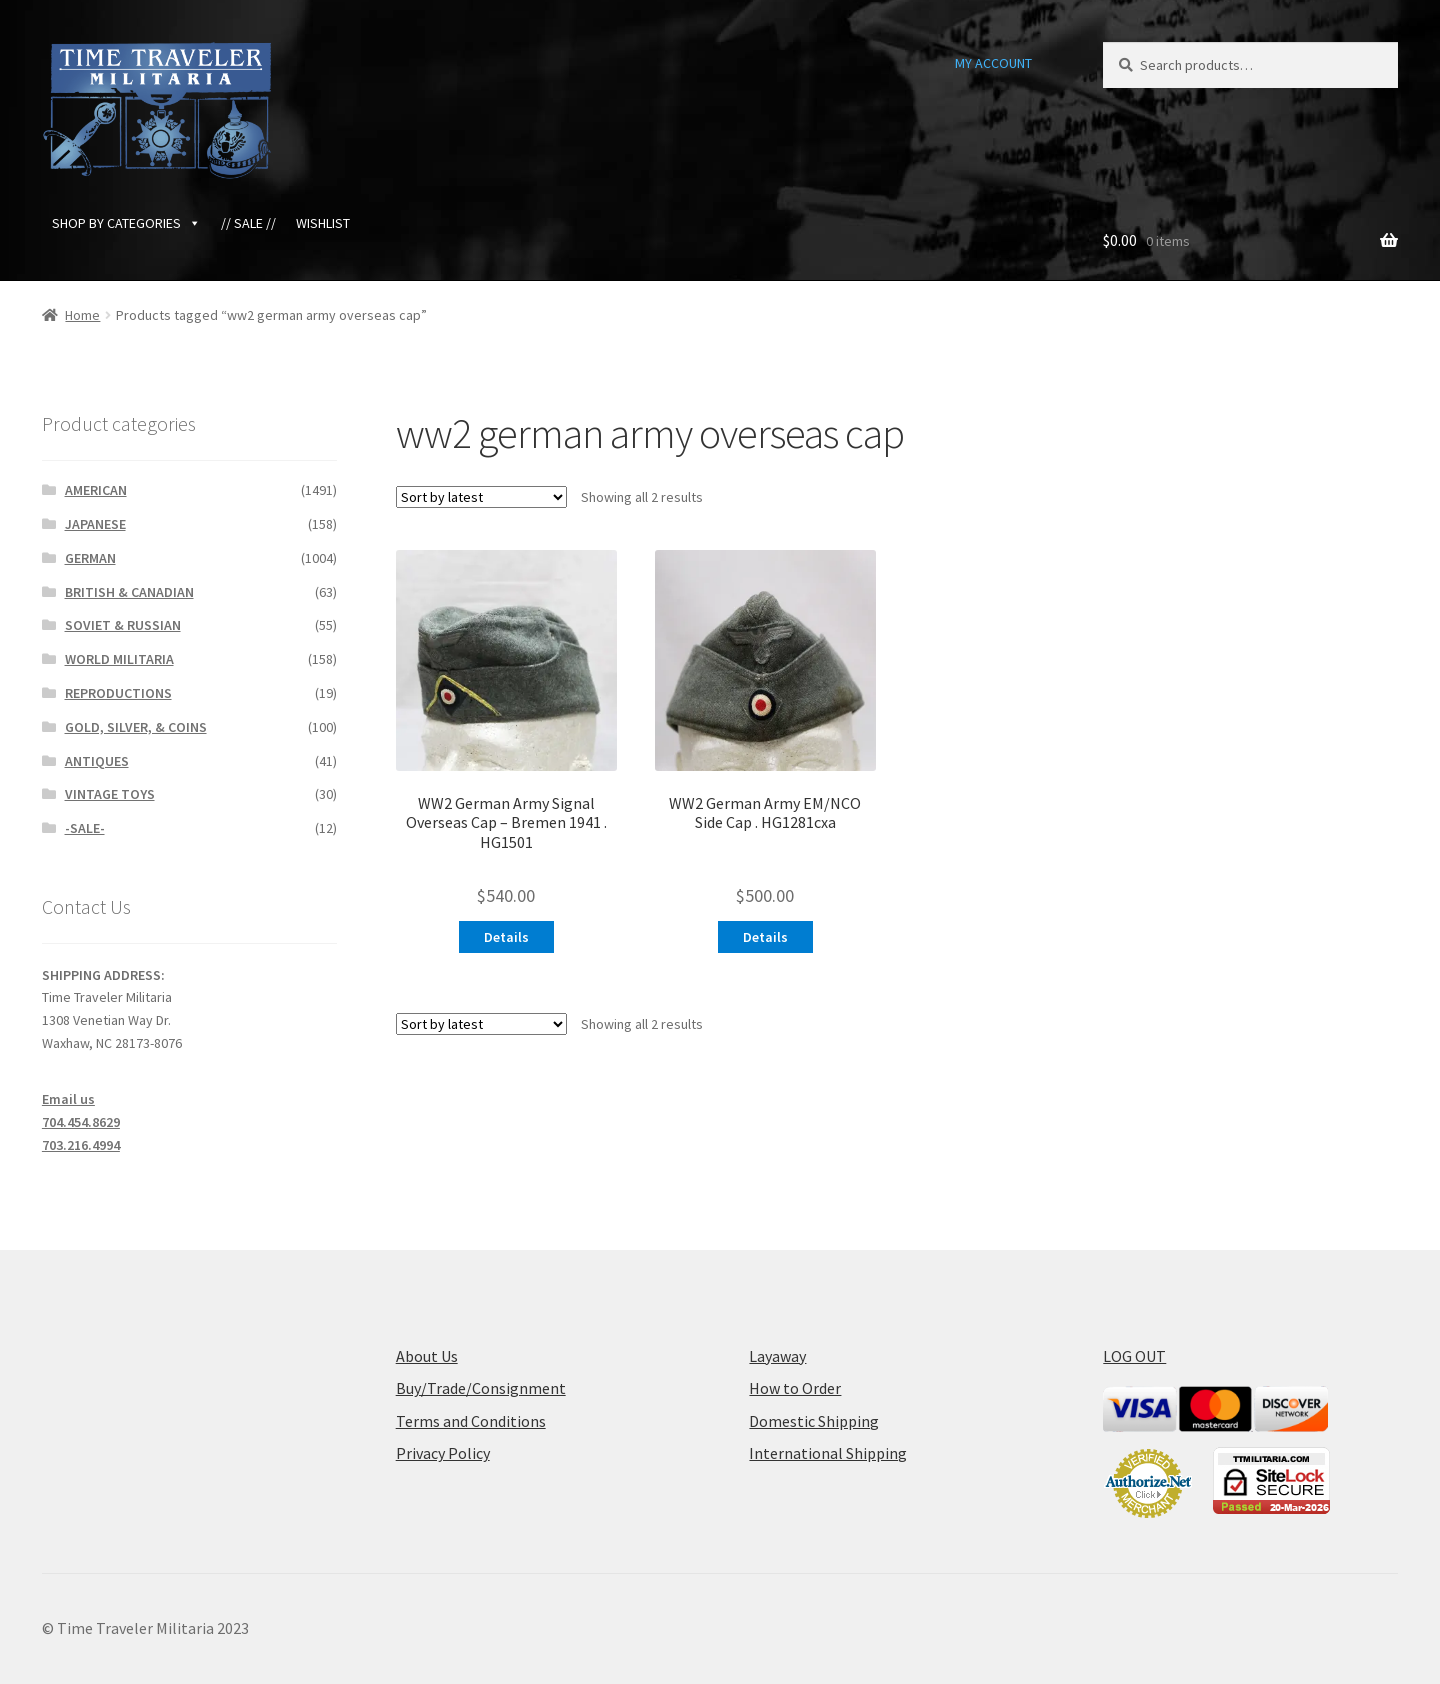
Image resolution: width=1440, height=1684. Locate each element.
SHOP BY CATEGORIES (126, 223)
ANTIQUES (97, 761)
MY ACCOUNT (993, 63)
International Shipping (828, 1453)
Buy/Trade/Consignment (481, 1388)
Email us (68, 1099)
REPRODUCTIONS (118, 693)
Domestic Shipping (814, 1421)
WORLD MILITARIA (119, 659)
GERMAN (90, 558)
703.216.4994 (81, 1145)
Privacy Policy (443, 1453)
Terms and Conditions (471, 1421)
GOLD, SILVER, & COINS (136, 727)
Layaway (777, 1356)
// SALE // (248, 223)
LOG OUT (1134, 1356)
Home (82, 315)
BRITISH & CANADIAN (129, 592)
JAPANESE (95, 524)
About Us (427, 1356)
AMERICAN (96, 490)
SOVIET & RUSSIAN (123, 625)
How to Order (795, 1388)
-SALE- (85, 828)
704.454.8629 (81, 1122)
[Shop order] (481, 497)
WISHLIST (323, 223)
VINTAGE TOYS (110, 794)
